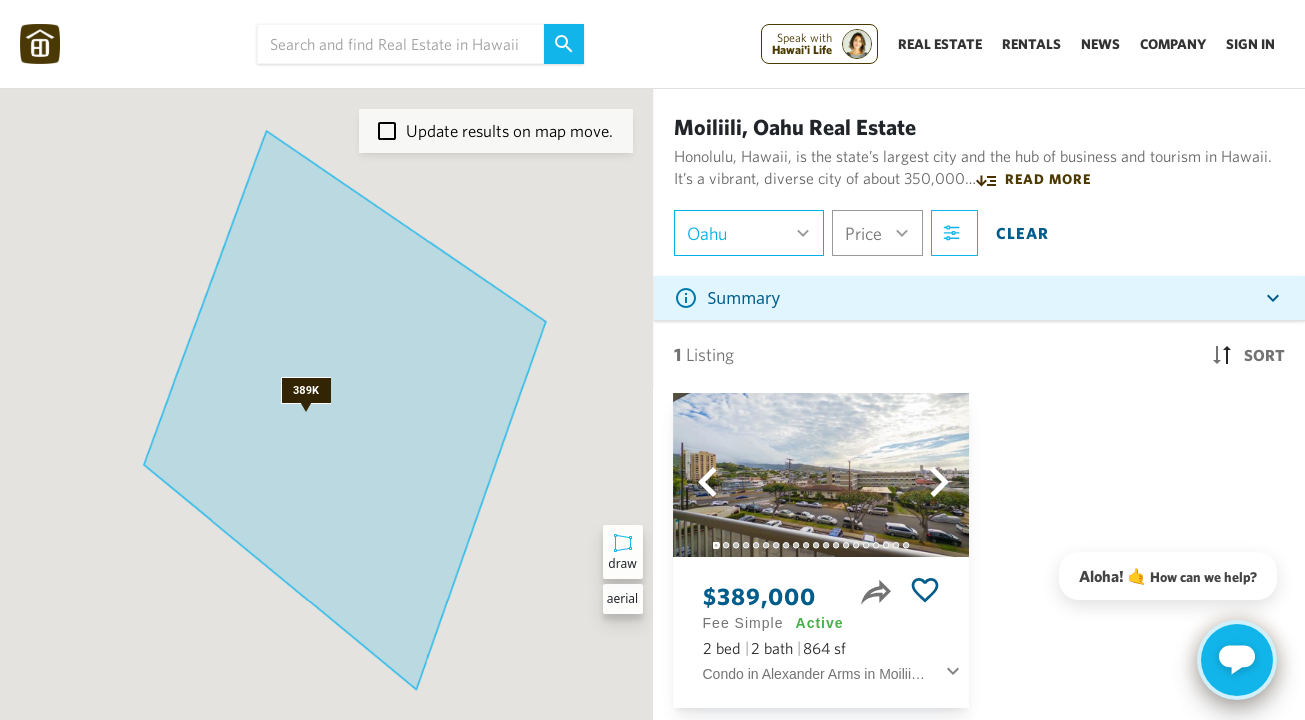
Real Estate (940, 44)
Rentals (1031, 44)
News (1100, 44)
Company (1173, 44)
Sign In (1250, 44)
